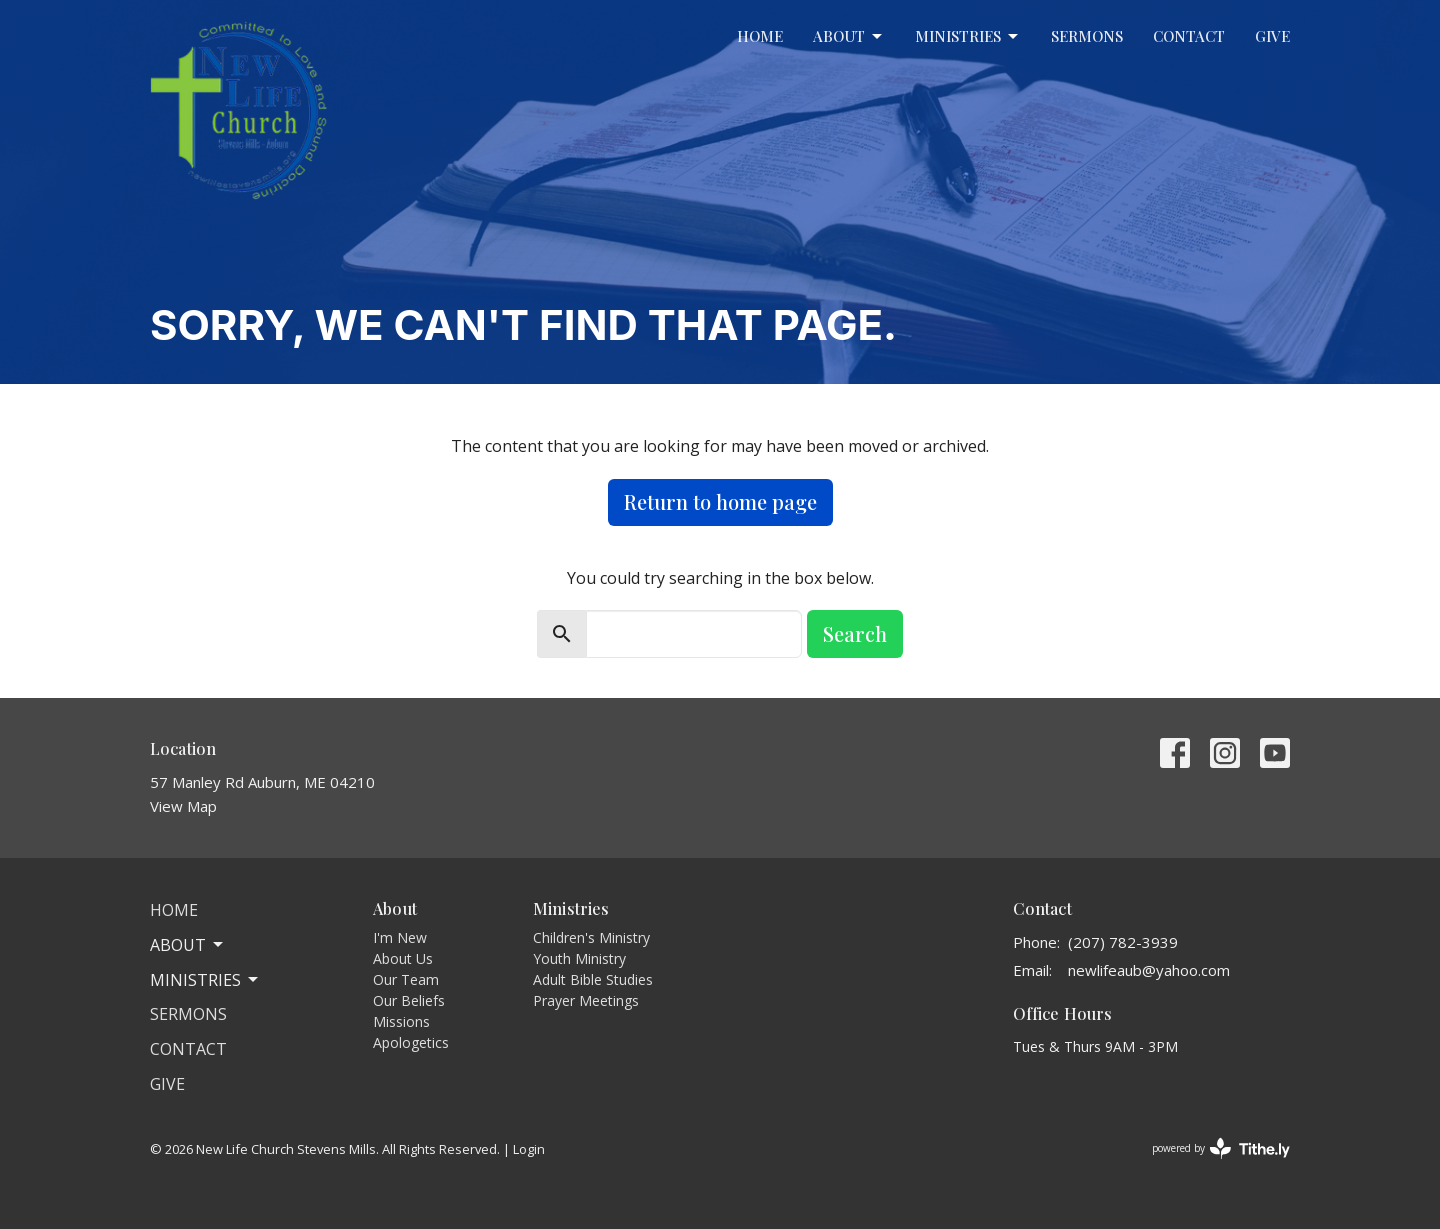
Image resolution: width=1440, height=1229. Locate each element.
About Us (403, 958)
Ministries (968, 36)
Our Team (406, 979)
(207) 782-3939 (1123, 942)
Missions (401, 1021)
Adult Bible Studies (593, 979)
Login (529, 1149)
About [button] (188, 945)
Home (760, 36)
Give (1272, 36)
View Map (183, 806)
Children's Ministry (591, 937)
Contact (1189, 36)
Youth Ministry (579, 958)
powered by (1221, 1148)
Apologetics (411, 1042)
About (849, 36)
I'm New (400, 937)
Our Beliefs (409, 1000)
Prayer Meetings (586, 1000)
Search (855, 633)
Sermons (1087, 36)
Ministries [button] (205, 980)
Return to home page (720, 501)
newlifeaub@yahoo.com (1149, 970)
